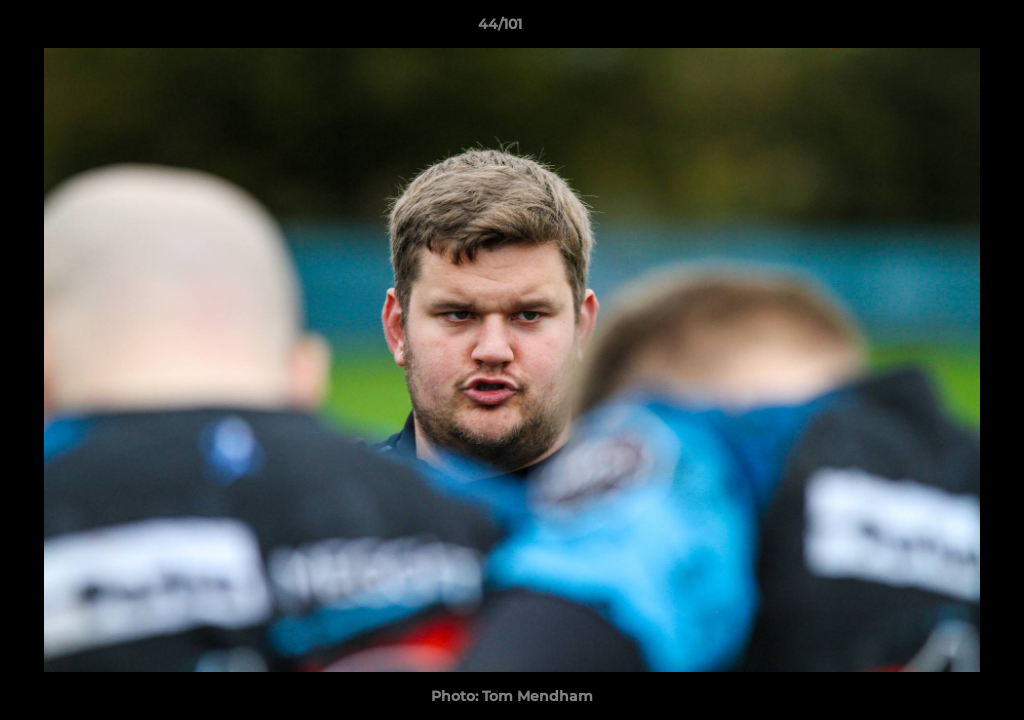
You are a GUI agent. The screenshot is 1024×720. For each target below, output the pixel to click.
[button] (940, 29)
